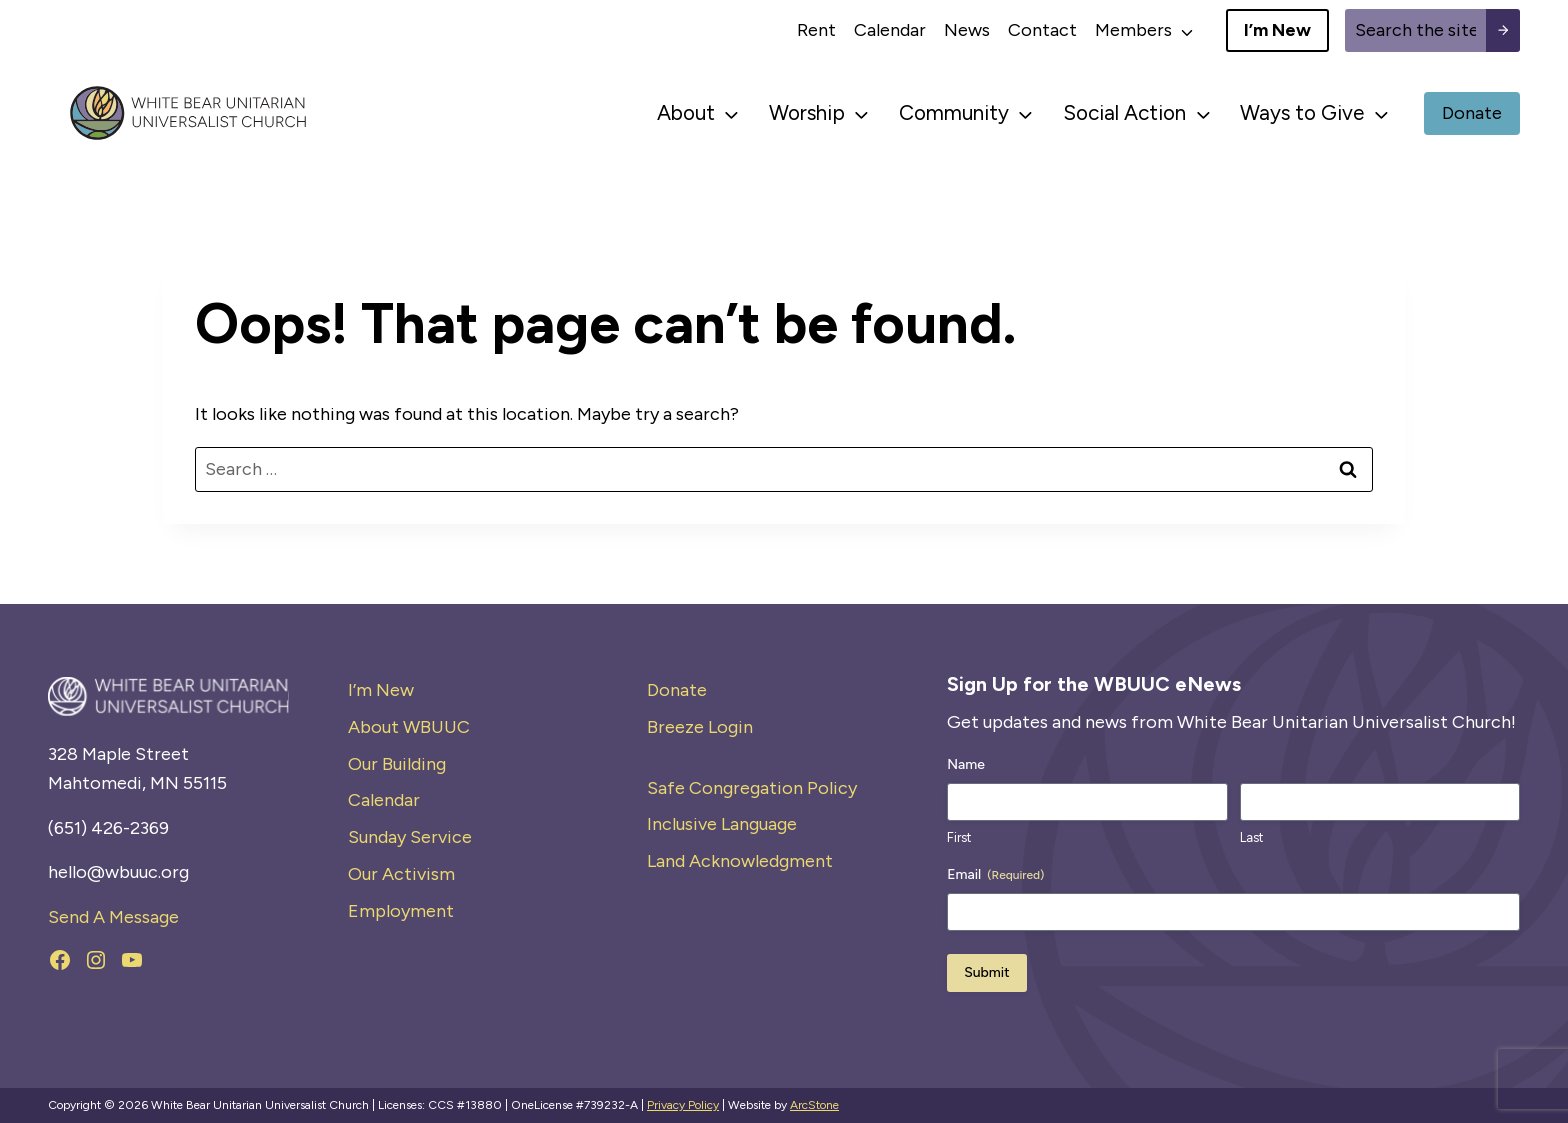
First (959, 837)
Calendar (890, 30)
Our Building (397, 764)
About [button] (686, 112)
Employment (401, 911)
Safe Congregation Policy (752, 788)
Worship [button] (807, 112)
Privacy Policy (683, 1105)
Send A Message (113, 917)
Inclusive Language (722, 824)
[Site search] (1415, 30)
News (967, 30)
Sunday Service (410, 837)
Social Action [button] (1124, 112)
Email (995, 875)
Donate (677, 690)
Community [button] (954, 112)
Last (1251, 837)
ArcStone (814, 1105)
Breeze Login (700, 727)
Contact (1042, 30)
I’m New (381, 690)
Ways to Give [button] (1302, 112)
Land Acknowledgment (740, 861)
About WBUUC (409, 727)
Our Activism (401, 874)
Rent (816, 30)
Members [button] (1133, 30)
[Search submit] (1503, 30)
